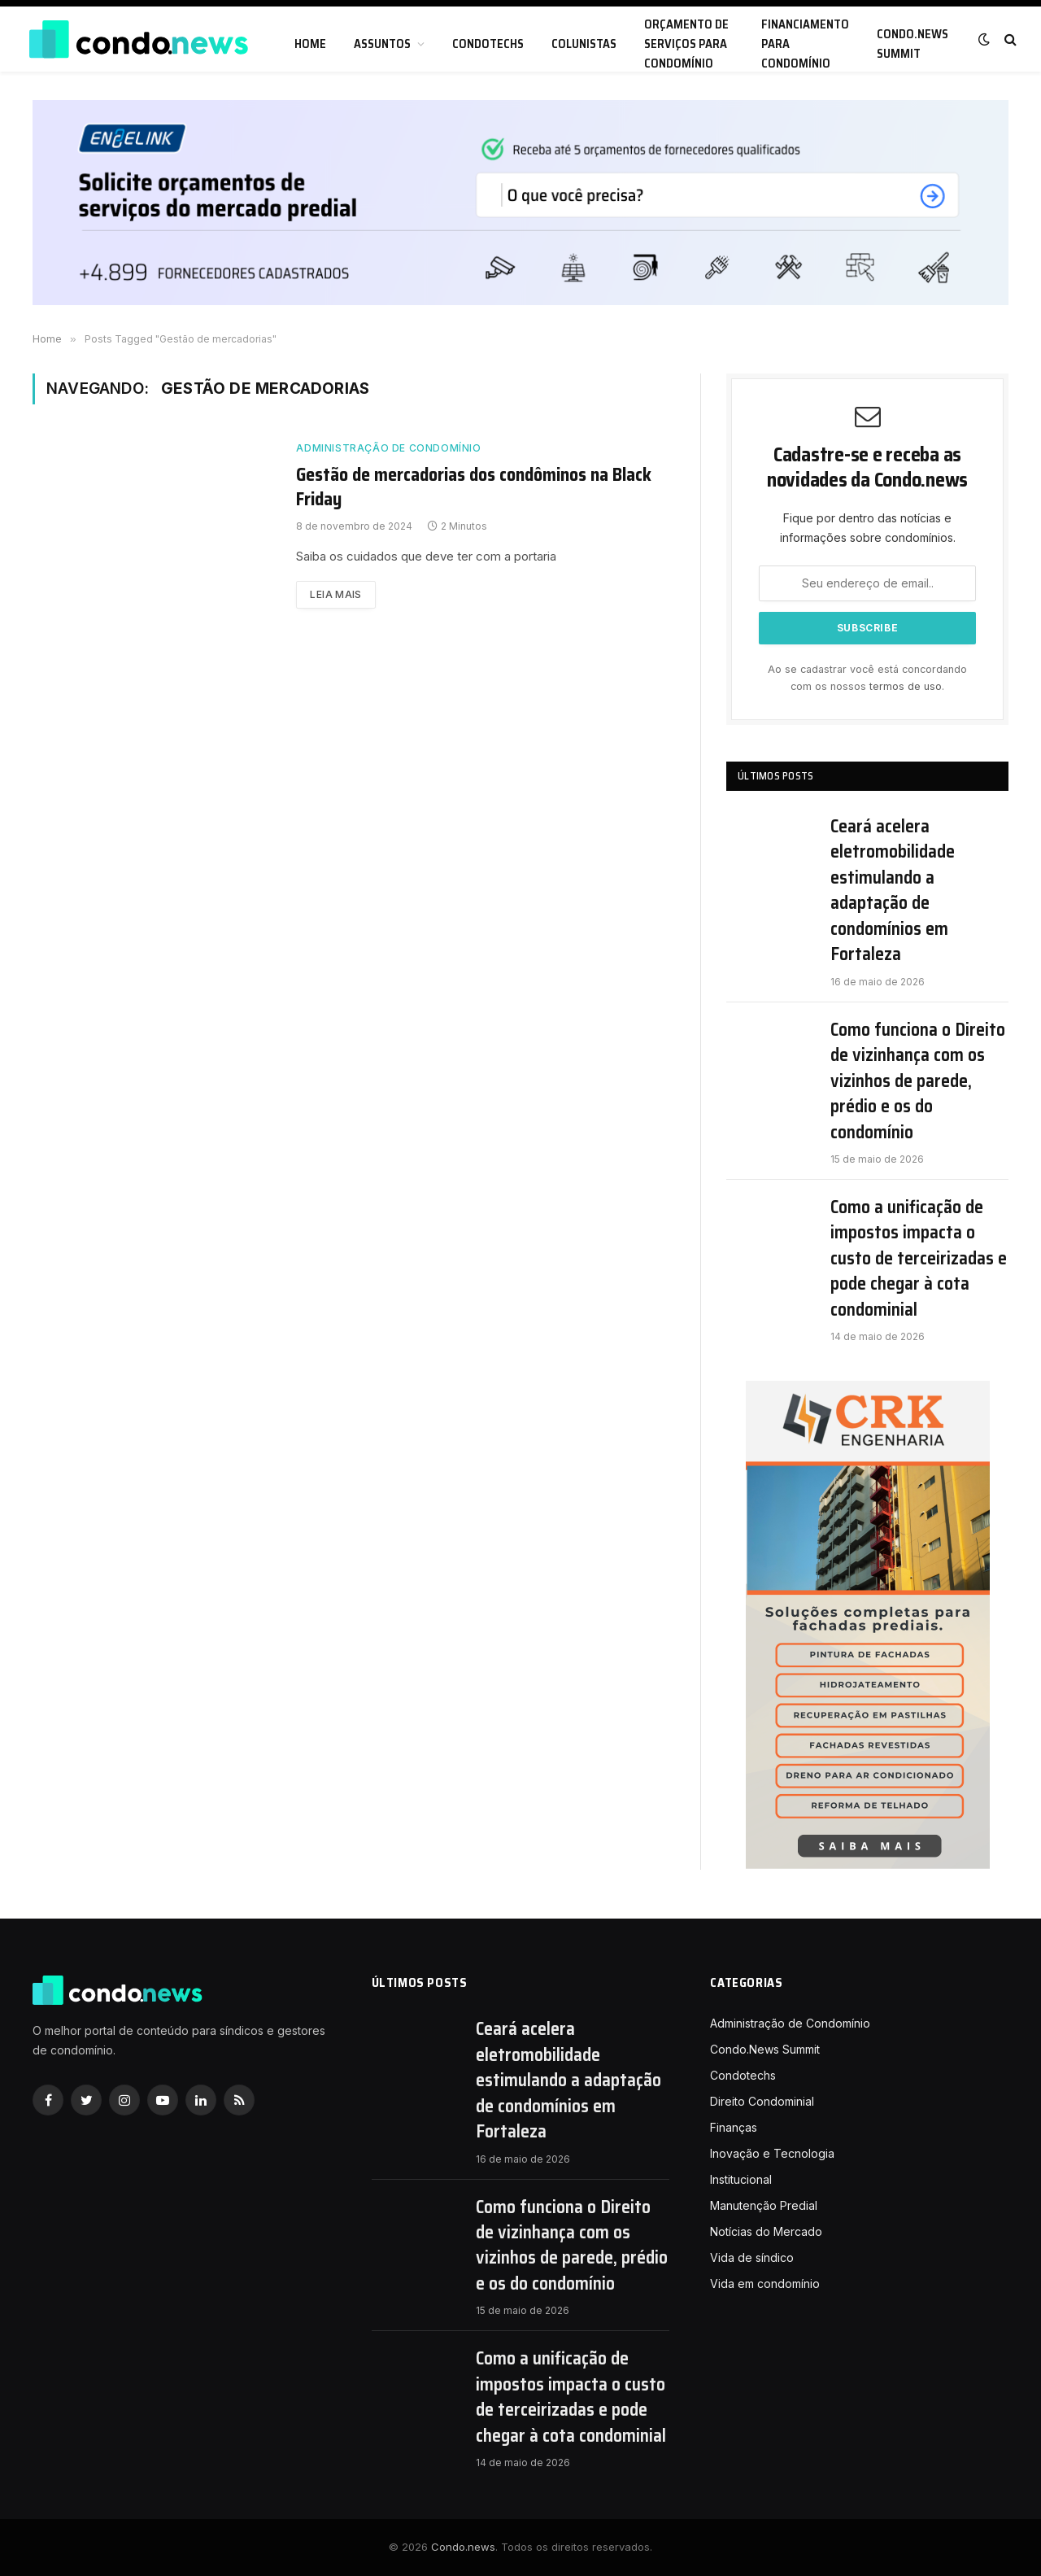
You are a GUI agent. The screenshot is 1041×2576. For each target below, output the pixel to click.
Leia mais (335, 594)
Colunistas (583, 44)
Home (310, 44)
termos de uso (905, 686)
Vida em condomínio (765, 2283)
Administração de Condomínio (388, 448)
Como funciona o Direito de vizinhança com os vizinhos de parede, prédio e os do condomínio (917, 1081)
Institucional (741, 2179)
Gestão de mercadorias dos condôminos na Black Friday (473, 487)
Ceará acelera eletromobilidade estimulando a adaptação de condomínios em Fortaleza (892, 890)
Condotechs (488, 44)
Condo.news (463, 2546)
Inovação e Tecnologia (772, 2153)
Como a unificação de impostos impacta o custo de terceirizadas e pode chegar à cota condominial (918, 1258)
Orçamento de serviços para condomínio (686, 44)
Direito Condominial (762, 2101)
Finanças (733, 2127)
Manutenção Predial (763, 2205)
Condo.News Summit (912, 43)
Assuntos (382, 44)
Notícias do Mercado (766, 2231)
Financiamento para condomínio (805, 44)
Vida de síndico (752, 2257)
